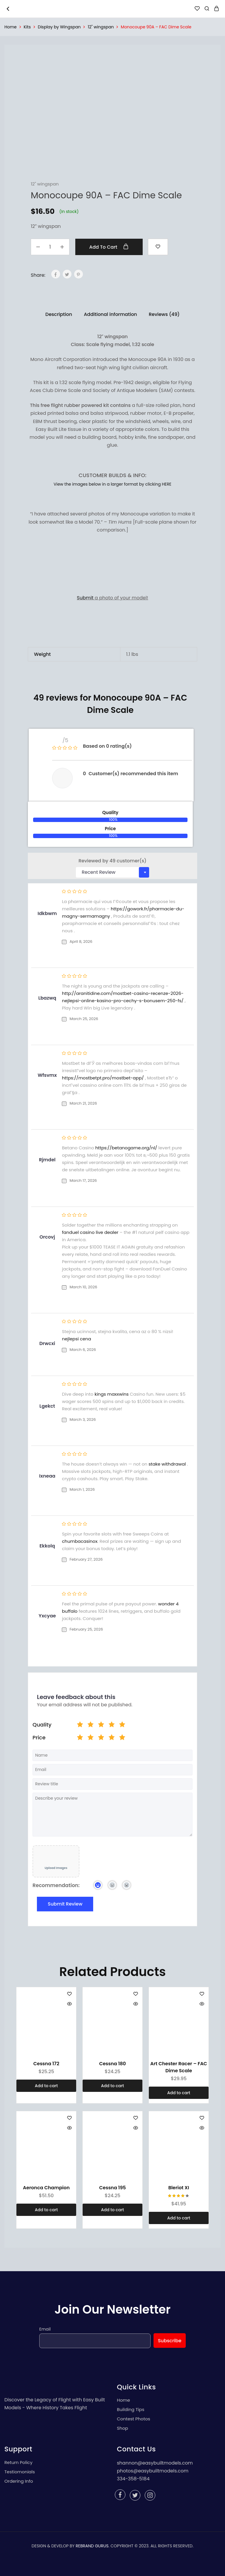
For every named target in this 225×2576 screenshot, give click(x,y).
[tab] (59, 314)
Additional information (110, 314)
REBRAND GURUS (92, 2546)
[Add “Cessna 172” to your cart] (46, 2086)
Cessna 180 (112, 2063)
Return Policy (18, 2462)
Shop (122, 2428)
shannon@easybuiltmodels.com (155, 2463)
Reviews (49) (164, 314)
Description (58, 314)
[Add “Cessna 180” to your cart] (112, 2086)
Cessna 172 (46, 2063)
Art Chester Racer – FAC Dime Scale (178, 2067)
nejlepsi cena (76, 1339)
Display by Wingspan (59, 27)
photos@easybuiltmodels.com (152, 2470)
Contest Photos (133, 2419)
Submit (85, 597)
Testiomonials (19, 2472)
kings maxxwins (112, 1394)
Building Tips (130, 2409)
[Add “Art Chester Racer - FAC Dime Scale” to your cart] (179, 2093)
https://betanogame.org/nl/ (126, 1148)
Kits (27, 27)
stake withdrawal (167, 1464)
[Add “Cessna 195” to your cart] (112, 2210)
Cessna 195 (112, 2187)
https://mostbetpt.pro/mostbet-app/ (103, 1078)
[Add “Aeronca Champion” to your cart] (46, 2210)
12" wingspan (101, 27)
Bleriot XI (178, 2187)
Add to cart (109, 247)
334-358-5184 (133, 2478)
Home (10, 27)
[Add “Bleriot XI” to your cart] (179, 2218)
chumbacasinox (79, 1541)
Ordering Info (18, 2481)
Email (45, 2329)
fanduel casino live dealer (90, 1232)
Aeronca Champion (46, 2187)
